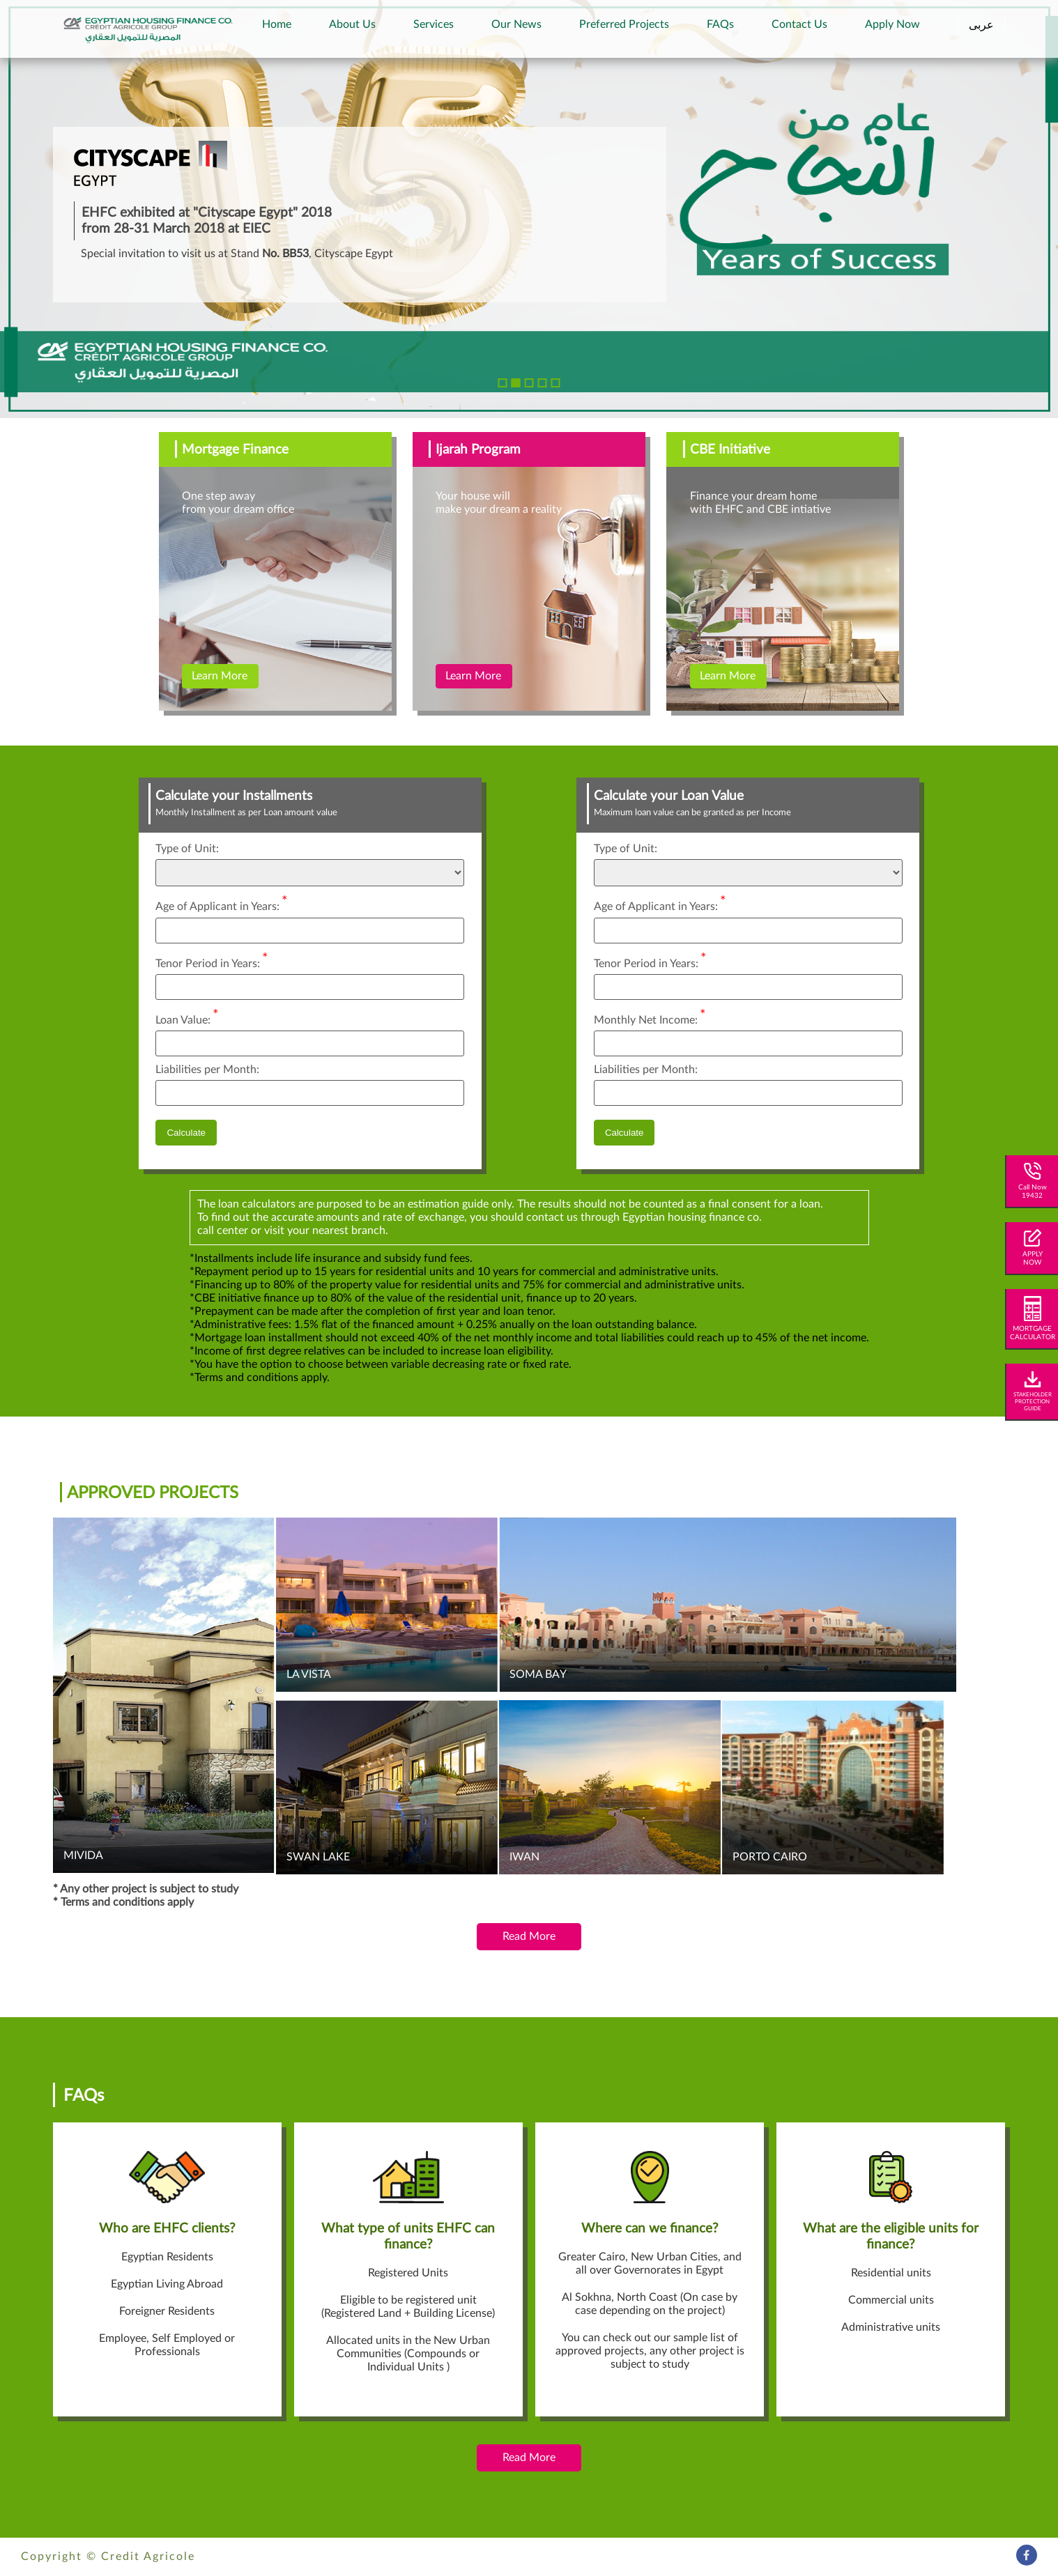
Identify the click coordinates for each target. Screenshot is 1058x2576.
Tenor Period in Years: (211, 959)
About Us (352, 24)
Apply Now (892, 24)
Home (276, 24)
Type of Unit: (187, 848)
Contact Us (799, 24)
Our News (516, 24)
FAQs (720, 24)
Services (433, 24)
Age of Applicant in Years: (221, 902)
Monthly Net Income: (650, 1016)
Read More (529, 1936)
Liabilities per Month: (207, 1069)
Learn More (219, 675)
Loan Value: (187, 1016)
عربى (981, 25)
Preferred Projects (624, 24)
